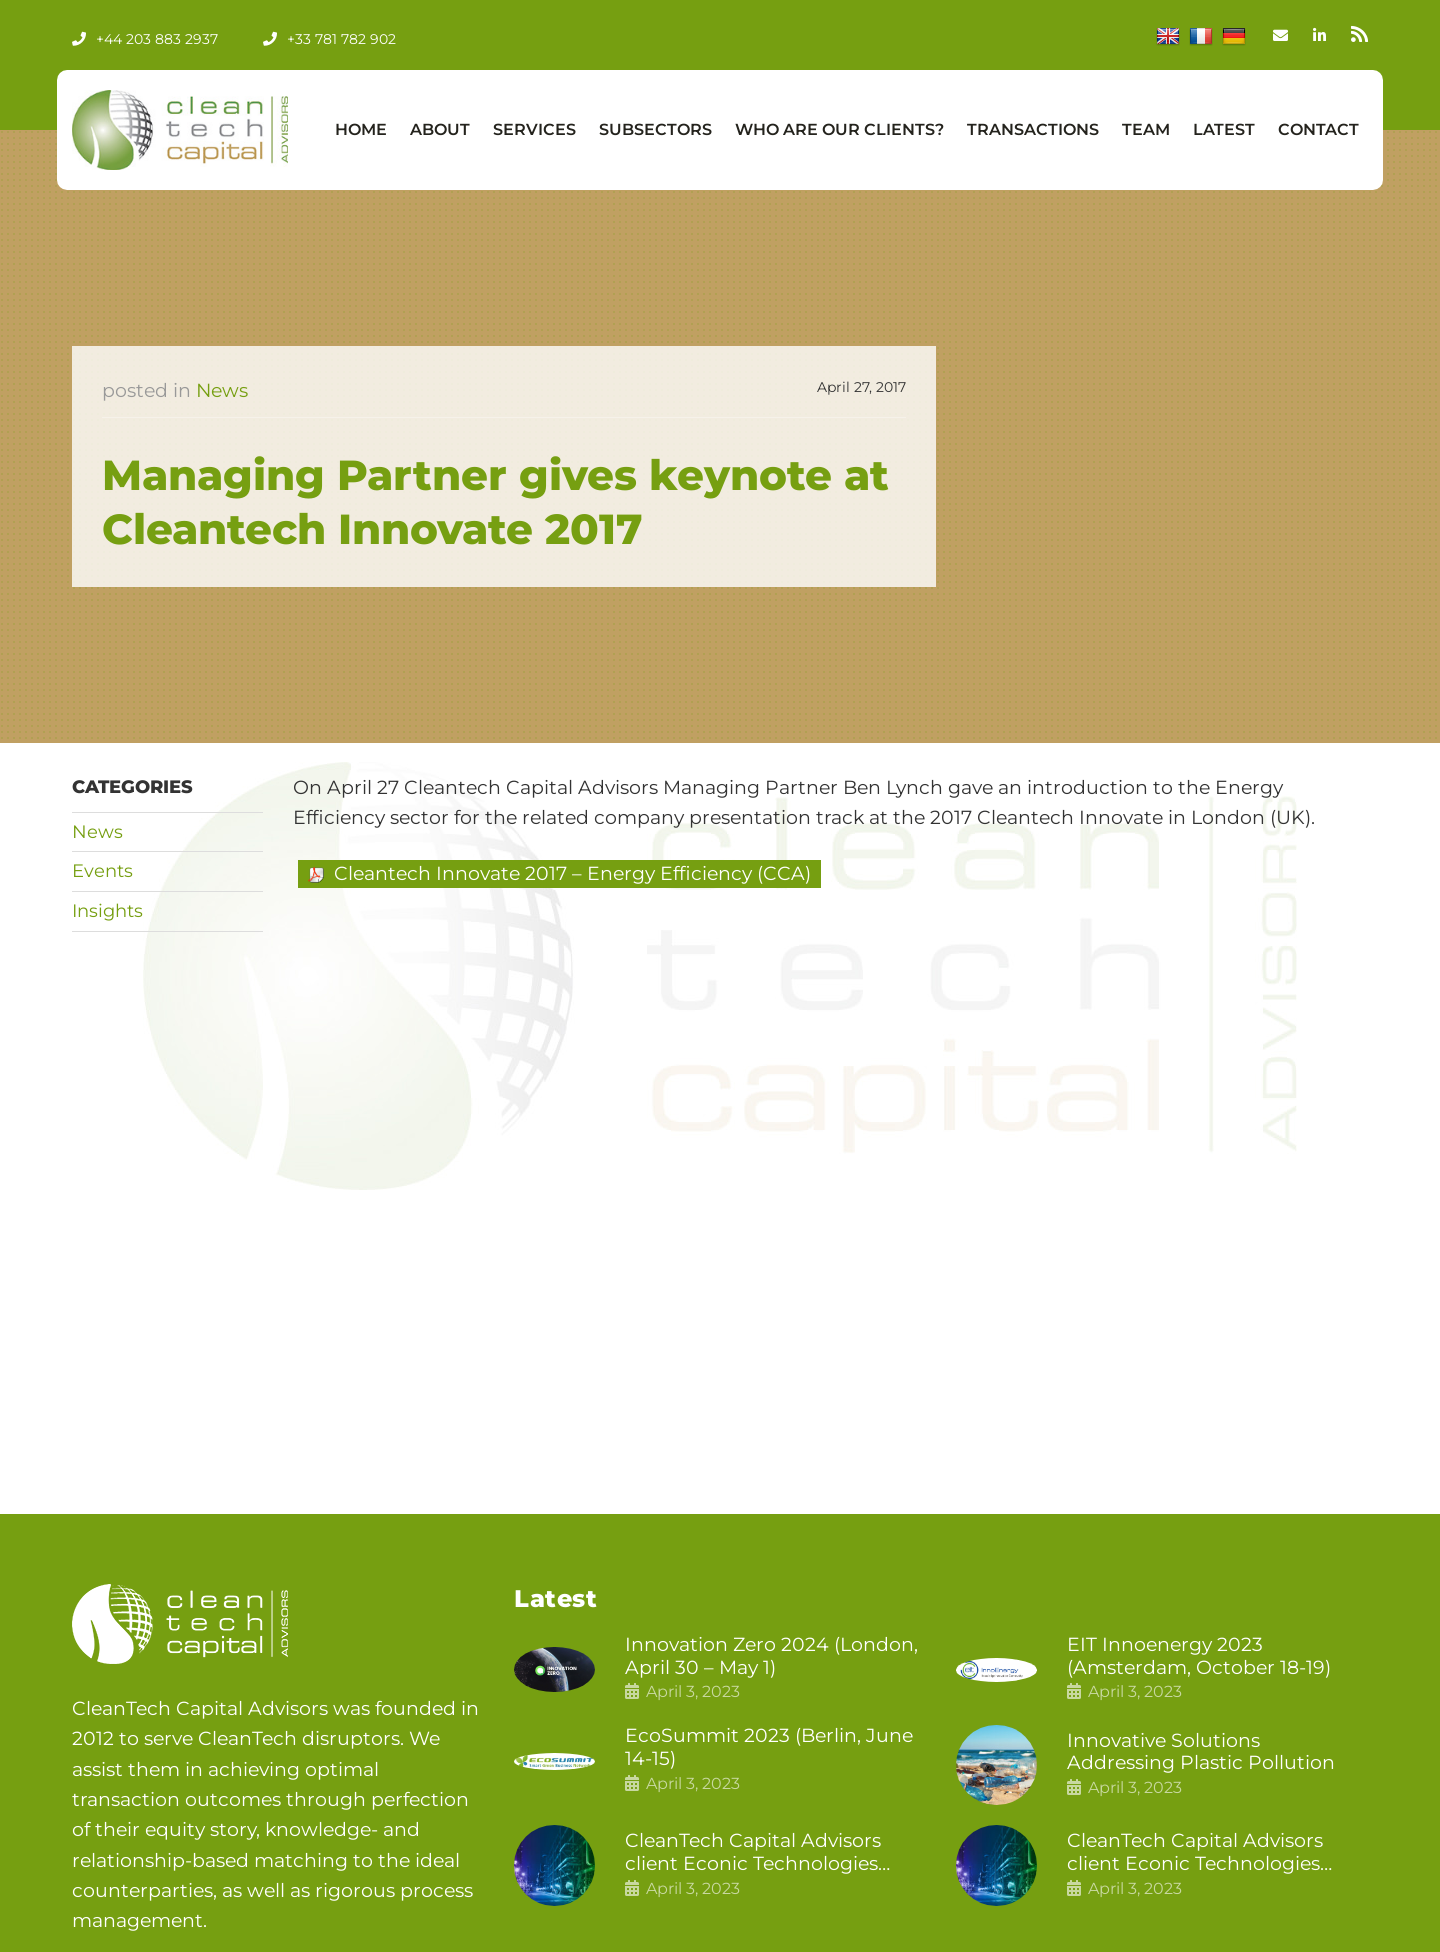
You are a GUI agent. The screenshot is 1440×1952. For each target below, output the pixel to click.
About (440, 129)
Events (102, 871)
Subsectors (655, 129)
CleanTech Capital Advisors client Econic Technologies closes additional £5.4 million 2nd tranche (761, 1853)
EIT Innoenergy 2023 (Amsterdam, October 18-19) (1199, 1656)
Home (361, 129)
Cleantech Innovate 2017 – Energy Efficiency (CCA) (572, 873)
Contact (1318, 129)
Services (534, 129)
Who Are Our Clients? (839, 129)
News (222, 390)
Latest (1224, 129)
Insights (107, 911)
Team (1146, 129)
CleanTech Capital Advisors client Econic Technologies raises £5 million (1195, 1853)
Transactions (1033, 129)
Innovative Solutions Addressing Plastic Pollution (1201, 1752)
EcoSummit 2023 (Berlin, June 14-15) (769, 1747)
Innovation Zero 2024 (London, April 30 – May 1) (771, 1656)
